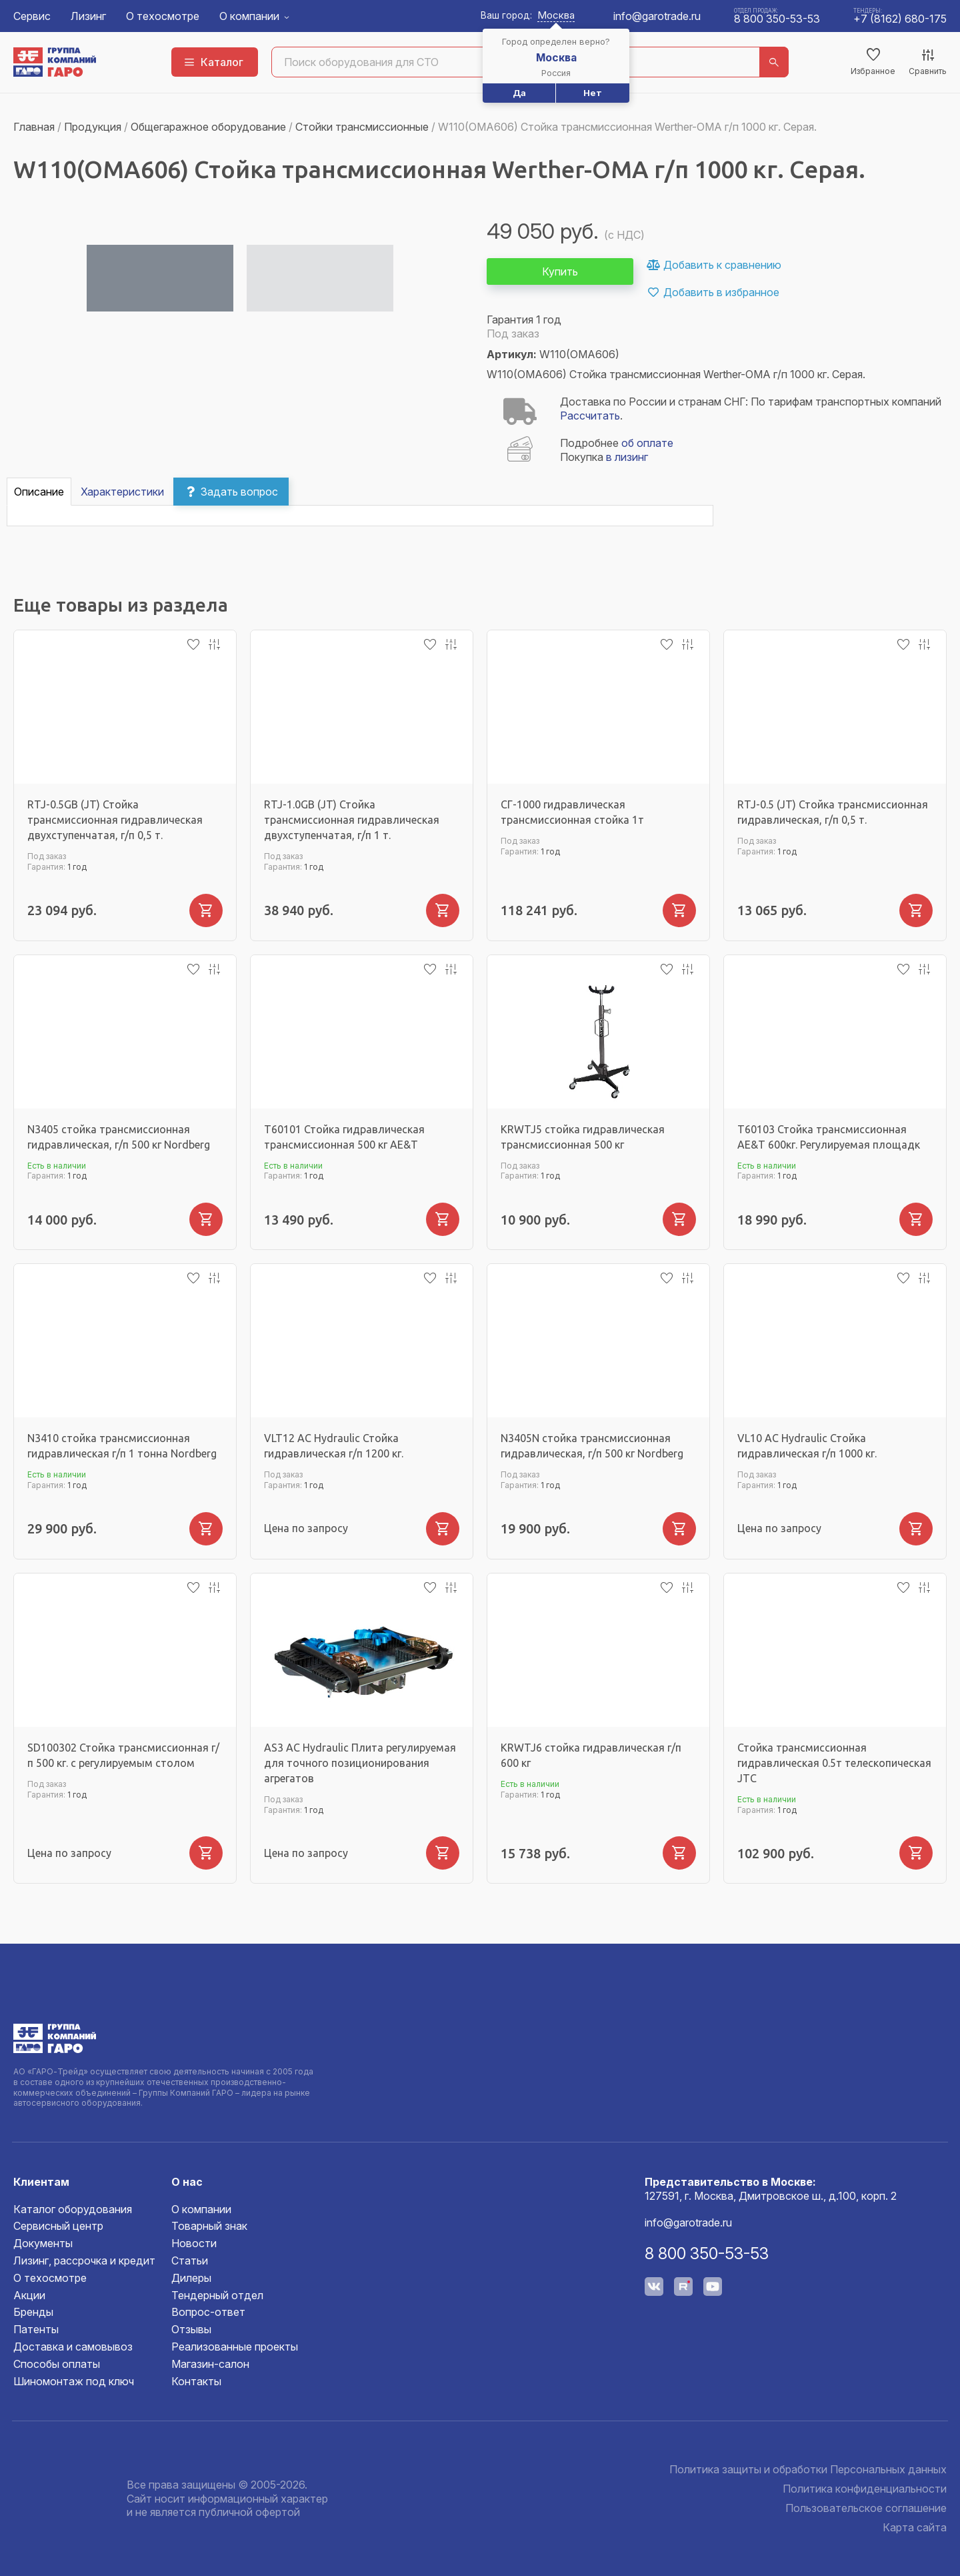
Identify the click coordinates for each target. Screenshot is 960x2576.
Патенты (36, 2329)
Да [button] (519, 92)
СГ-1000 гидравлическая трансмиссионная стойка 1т (572, 812)
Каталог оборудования (72, 2209)
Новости (194, 2243)
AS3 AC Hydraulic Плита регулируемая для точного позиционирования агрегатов (360, 1763)
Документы (43, 2243)
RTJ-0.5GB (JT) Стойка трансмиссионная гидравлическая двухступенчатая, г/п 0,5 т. (115, 819)
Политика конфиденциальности (865, 2488)
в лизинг (627, 457)
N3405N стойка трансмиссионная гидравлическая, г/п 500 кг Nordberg (592, 1445)
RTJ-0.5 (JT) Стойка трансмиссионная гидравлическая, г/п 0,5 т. (832, 812)
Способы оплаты (56, 2364)
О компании (249, 16)
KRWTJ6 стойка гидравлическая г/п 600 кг (591, 1755)
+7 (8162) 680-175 (900, 18)
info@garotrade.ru (657, 16)
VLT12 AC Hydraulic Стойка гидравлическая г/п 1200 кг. (333, 1445)
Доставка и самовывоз (73, 2346)
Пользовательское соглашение (866, 2508)
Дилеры (191, 2278)
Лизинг (88, 16)
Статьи (189, 2260)
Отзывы (191, 2329)
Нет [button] (592, 92)
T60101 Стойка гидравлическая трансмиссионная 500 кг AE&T (344, 1137)
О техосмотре (162, 16)
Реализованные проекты (234, 2346)
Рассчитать (590, 415)
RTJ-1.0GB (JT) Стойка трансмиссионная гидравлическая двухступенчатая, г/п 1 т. (351, 819)
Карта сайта (915, 2527)
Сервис (32, 16)
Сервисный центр (58, 2225)
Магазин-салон (210, 2364)
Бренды (33, 2312)
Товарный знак (209, 2225)
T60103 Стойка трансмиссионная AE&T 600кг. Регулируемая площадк (828, 1137)
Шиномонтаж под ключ (73, 2381)
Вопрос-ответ (208, 2312)
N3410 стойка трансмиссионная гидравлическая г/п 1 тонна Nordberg (122, 1445)
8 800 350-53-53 (777, 18)
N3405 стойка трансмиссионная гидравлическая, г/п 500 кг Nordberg (118, 1137)
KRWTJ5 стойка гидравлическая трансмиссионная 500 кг (583, 1137)
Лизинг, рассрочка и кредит (84, 2260)
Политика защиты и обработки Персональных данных (808, 2469)
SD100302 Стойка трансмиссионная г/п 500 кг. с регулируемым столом (123, 1755)
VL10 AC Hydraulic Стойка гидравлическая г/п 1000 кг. (807, 1445)
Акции (29, 2295)
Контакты (196, 2381)
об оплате (647, 443)
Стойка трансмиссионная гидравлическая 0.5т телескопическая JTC (834, 1763)
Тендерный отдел (217, 2295)
